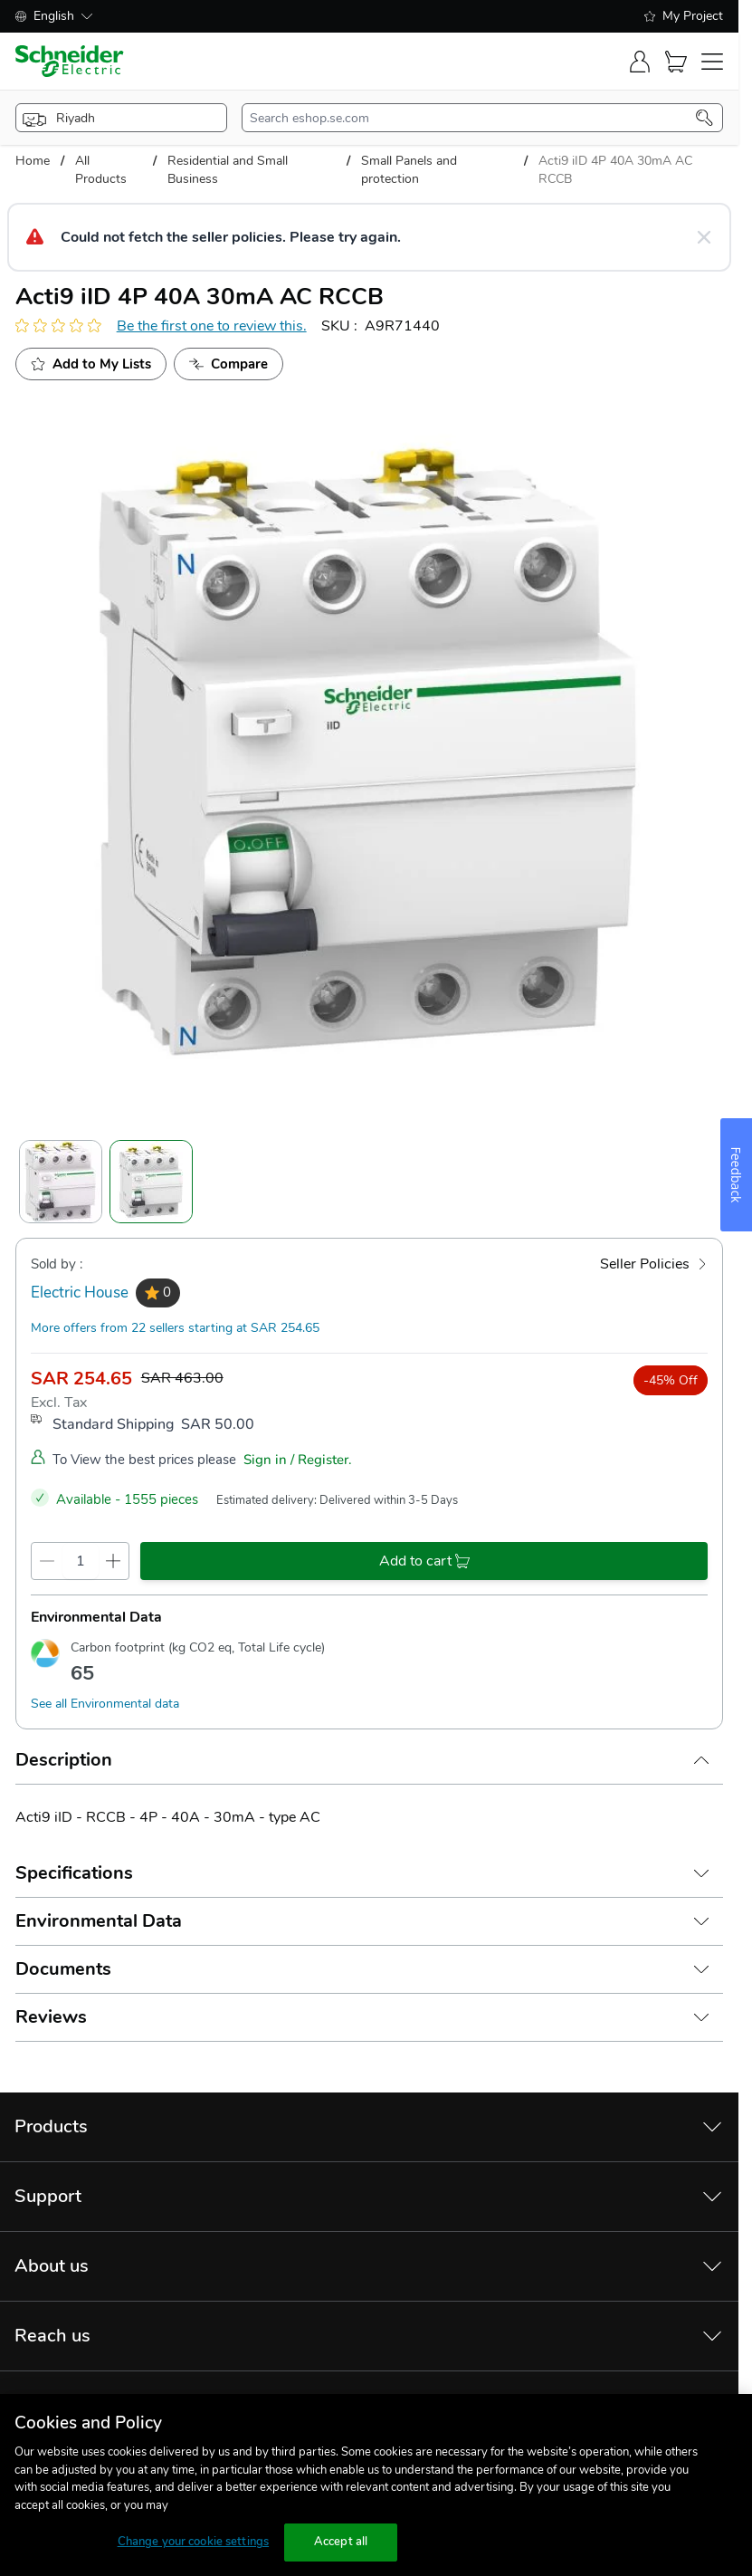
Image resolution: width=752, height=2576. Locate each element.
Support (47, 2196)
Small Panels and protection (409, 169)
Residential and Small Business (227, 169)
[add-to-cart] (424, 1561)
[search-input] (473, 117)
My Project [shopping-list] (683, 15)
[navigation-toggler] (712, 61)
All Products (101, 169)
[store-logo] (69, 61)
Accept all (340, 2541)
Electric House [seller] (80, 1292)
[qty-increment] (114, 1561)
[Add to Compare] (228, 364)
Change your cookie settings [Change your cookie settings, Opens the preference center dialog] (194, 2541)
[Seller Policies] (654, 1264)
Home (32, 160)
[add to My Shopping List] (91, 364)
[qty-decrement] (47, 1561)
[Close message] (704, 237)
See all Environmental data (105, 1703)
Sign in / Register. (297, 1460)
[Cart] (676, 61)
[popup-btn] (121, 117)
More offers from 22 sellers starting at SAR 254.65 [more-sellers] (175, 1327)
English (53, 15)
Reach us (52, 2335)
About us (51, 2266)
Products (51, 2126)
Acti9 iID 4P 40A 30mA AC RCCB (615, 169)
